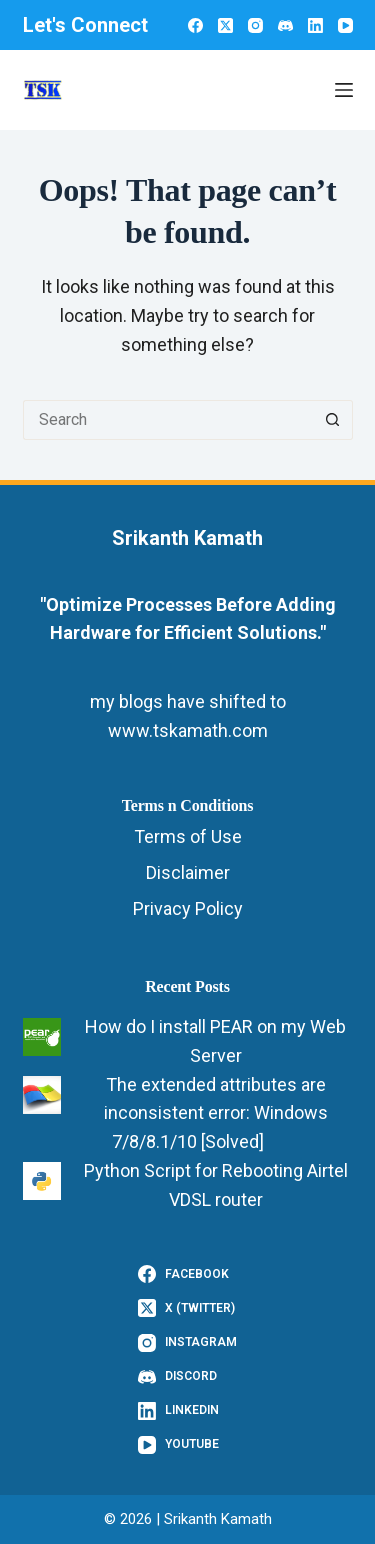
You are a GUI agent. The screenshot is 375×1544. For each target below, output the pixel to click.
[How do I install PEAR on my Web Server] (42, 1037)
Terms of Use (188, 836)
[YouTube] (345, 25)
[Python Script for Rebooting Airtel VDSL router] (42, 1181)
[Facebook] (195, 25)
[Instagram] (255, 25)
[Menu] (344, 90)
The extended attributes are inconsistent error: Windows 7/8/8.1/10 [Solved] (216, 1113)
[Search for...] (168, 420)
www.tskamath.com (188, 730)
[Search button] (333, 420)
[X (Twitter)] (225, 25)
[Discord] (285, 25)
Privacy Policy (188, 908)
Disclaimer (188, 872)
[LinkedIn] (315, 25)
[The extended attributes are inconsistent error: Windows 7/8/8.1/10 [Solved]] (42, 1095)
